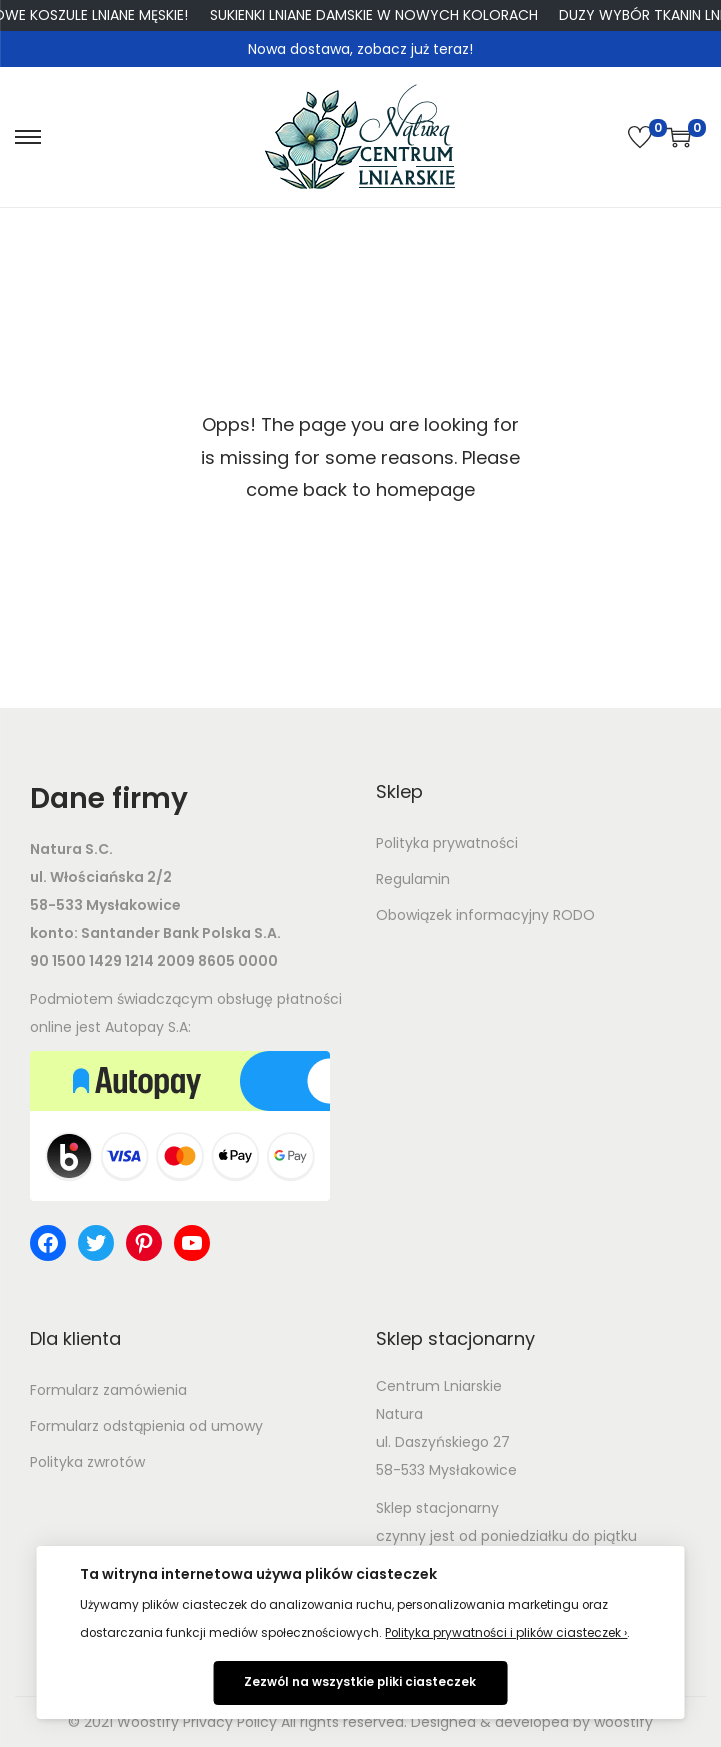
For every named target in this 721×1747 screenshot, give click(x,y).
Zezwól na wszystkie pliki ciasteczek (360, 1682)
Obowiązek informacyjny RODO (485, 915)
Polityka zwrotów (87, 1462)
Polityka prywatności (447, 843)
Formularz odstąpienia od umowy (146, 1426)
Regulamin (413, 879)
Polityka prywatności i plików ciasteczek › (506, 1633)
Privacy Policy (230, 1722)
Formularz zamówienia (108, 1390)
